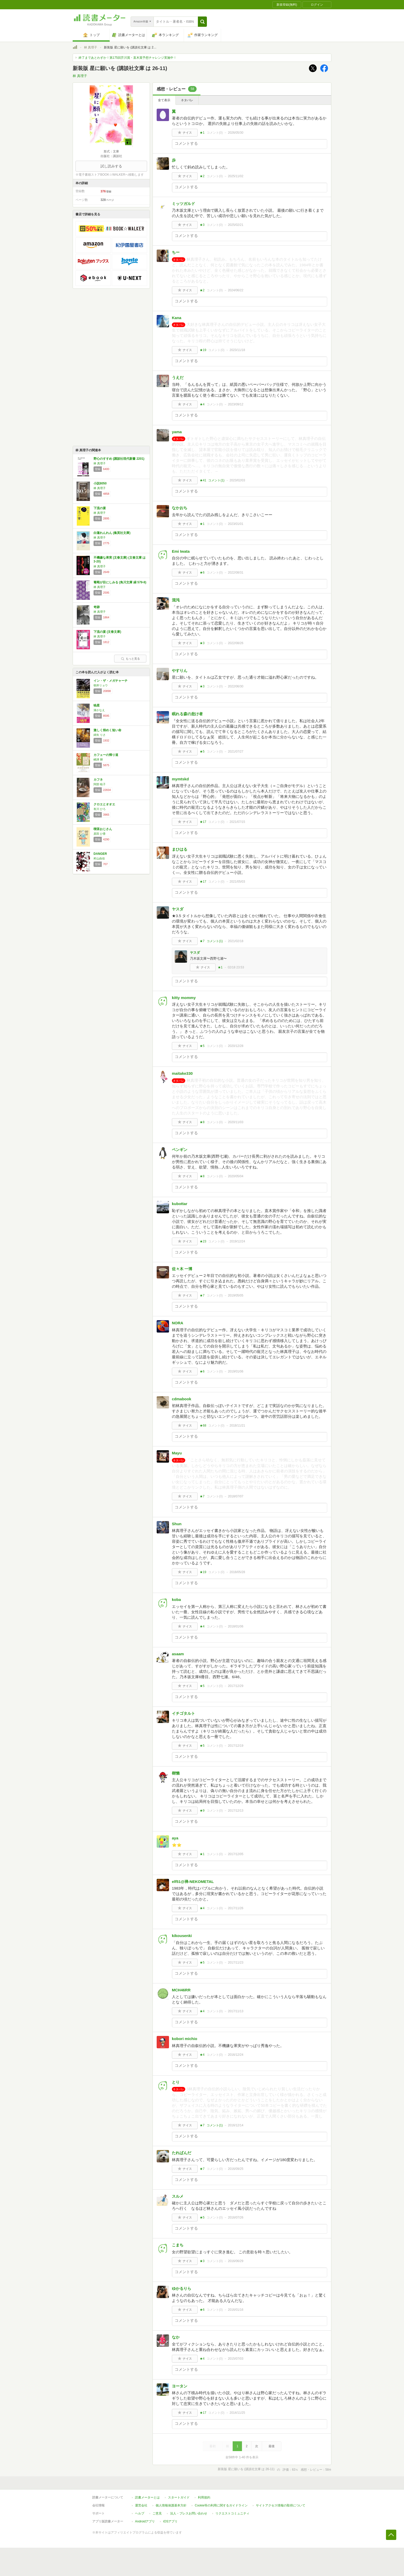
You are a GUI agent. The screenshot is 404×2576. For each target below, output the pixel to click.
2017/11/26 (235, 1908)
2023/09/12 (235, 404)
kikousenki (182, 1935)
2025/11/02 (235, 176)
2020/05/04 (235, 1176)
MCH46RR (181, 1990)
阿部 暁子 (100, 784)
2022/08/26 (235, 643)
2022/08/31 (235, 572)
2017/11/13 (235, 2011)
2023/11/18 (237, 350)
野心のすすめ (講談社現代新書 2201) (119, 458)
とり (176, 2082)
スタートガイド (179, 2497)
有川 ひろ (100, 809)
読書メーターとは (147, 2497)
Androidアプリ (145, 2521)
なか (176, 2337)
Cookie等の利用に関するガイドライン (221, 2505)
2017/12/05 (235, 1854)
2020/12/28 (235, 1045)
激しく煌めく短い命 (107, 730)
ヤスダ (177, 909)
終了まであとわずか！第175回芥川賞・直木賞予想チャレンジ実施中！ (127, 57)
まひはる (179, 849)
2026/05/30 (235, 132)
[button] (202, 21)
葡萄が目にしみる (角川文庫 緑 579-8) (120, 582)
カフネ (98, 779)
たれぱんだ (181, 2153)
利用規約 (204, 2497)
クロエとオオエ (104, 804)
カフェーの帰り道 (106, 755)
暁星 (97, 705)
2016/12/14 (235, 2125)
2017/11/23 (235, 1962)
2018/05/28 (237, 1572)
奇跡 (97, 607)
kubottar (179, 1203)
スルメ (177, 2196)
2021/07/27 (235, 751)
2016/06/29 (235, 2261)
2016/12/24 (235, 2054)
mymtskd (180, 779)
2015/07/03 (235, 2358)
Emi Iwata (181, 551)
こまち (177, 2245)
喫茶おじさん (103, 829)
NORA (177, 1323)
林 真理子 (90, 47)
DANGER (100, 854)
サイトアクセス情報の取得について (280, 2505)
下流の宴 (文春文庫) (107, 632)
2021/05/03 (237, 881)
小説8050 (100, 483)
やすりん (179, 670)
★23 (203, 1241)
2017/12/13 (235, 1810)
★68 (203, 1425)
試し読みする (111, 166)
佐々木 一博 (182, 1269)
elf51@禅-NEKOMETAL (193, 1881)
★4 (202, 404)
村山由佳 (99, 858)
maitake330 (182, 1073)
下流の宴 (100, 508)
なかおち (179, 508)
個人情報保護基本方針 (171, 2505)
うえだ (177, 377)
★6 (202, 572)
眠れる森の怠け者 (187, 714)
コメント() (215, 132)
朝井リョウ (101, 685)
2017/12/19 (235, 1745)
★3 (202, 225)
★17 (203, 822)
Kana (176, 317)
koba (176, 1599)
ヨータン (179, 2386)
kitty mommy (184, 997)
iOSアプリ (170, 2521)
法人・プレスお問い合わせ (188, 2513)
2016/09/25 (235, 2168)
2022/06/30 (235, 686)
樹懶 (176, 1773)
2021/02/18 (235, 941)
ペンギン (179, 1149)
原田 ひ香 (100, 833)
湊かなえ (99, 710)
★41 (203, 480)
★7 (202, 941)
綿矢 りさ (100, 734)
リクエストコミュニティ (232, 2513)
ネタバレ (187, 100)
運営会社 (141, 2505)
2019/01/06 (235, 1371)
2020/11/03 (235, 1122)
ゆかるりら (181, 2288)
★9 (202, 1810)
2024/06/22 (235, 290)
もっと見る (130, 658)
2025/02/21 (235, 224)
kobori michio (184, 2038)
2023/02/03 (237, 480)
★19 (203, 350)
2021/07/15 (237, 821)
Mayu (177, 1453)
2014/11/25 (237, 2412)
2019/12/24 (237, 1241)
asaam (178, 1654)
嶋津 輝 (98, 759)
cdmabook (181, 1399)
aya (175, 1838)
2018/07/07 (235, 1496)
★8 (202, 1122)
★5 (202, 751)
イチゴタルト (183, 1713)
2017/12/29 (235, 1685)
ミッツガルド (183, 203)
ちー (176, 252)
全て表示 (164, 100)
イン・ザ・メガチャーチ (111, 681)
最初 (212, 2446)
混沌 (176, 600)
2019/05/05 (235, 1295)
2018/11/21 (237, 1425)
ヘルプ (139, 2513)
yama (177, 432)
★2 (202, 176)
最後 (271, 2446)
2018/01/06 (235, 1626)
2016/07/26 (235, 2217)
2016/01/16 (235, 2309)
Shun (177, 1524)
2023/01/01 (235, 523)
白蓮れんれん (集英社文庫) (112, 533)
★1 (202, 132)
